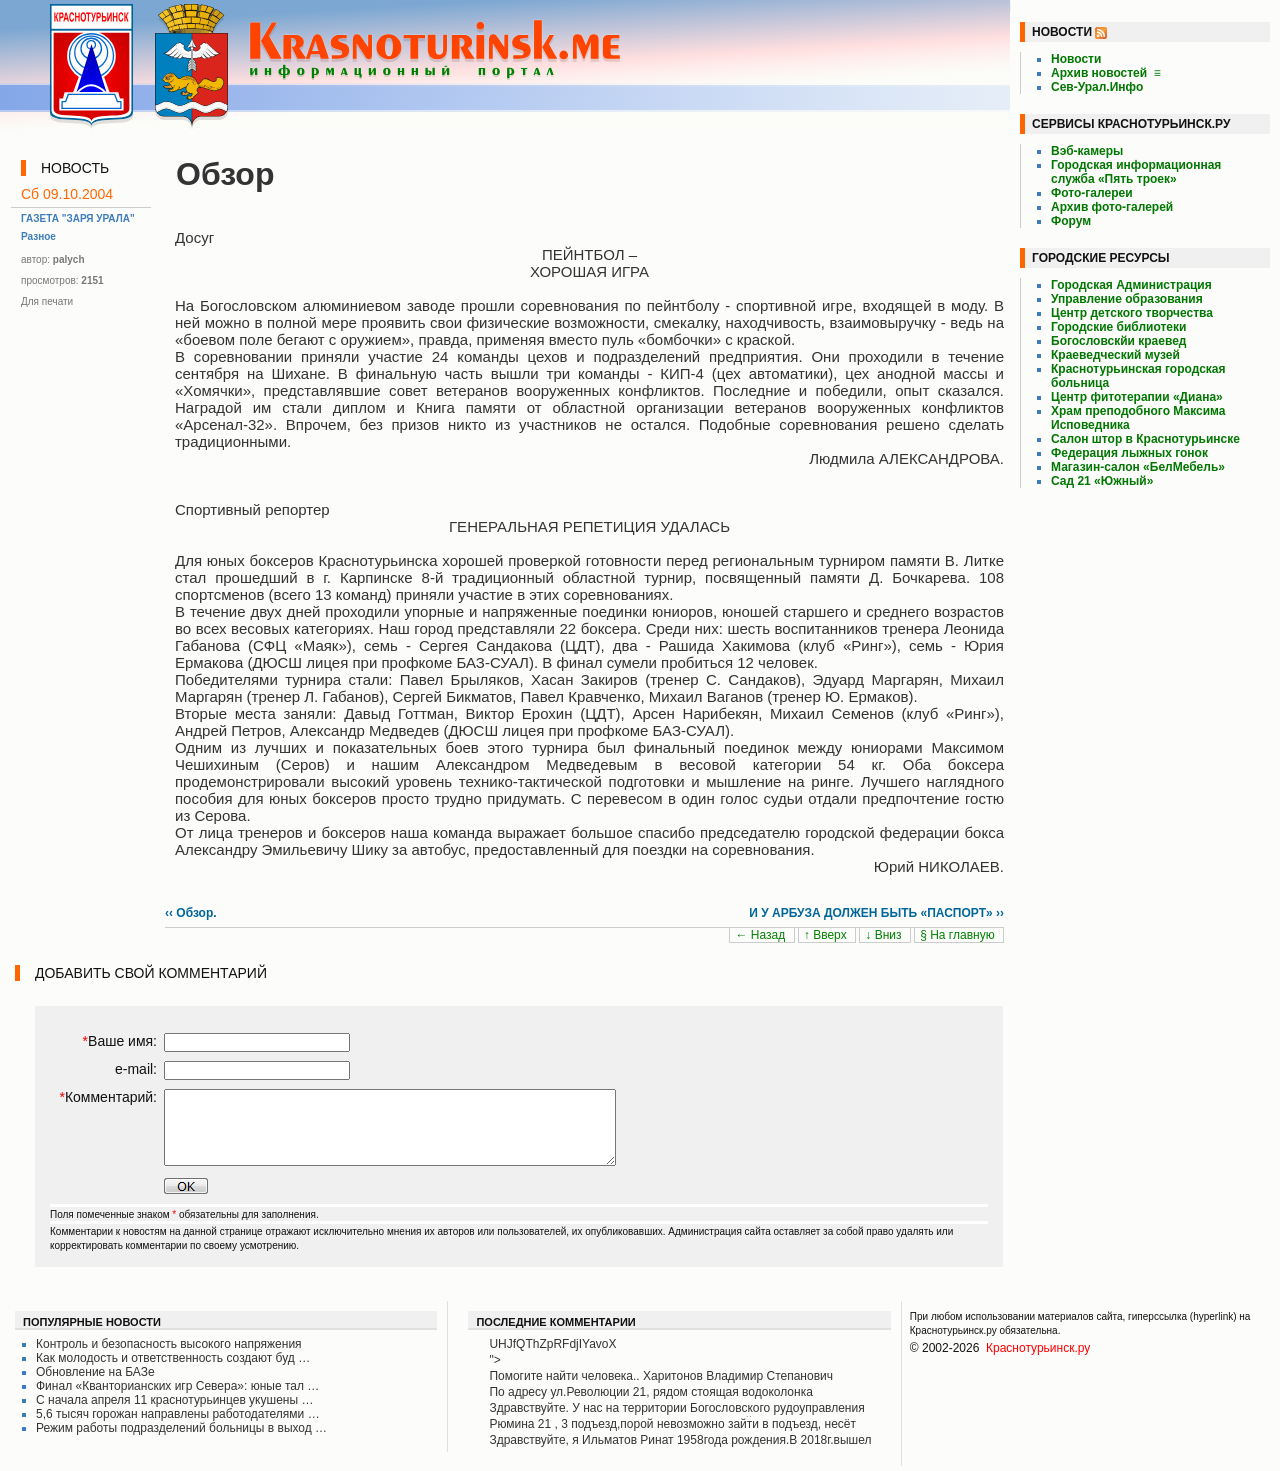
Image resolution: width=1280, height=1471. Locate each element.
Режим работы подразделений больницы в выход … (181, 1428)
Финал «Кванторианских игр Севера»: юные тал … (177, 1386)
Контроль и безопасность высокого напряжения (169, 1344)
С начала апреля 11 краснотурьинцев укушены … (174, 1400)
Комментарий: (108, 1097)
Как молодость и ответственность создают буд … (173, 1358)
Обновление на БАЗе (95, 1372)
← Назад (761, 935)
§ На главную (959, 935)
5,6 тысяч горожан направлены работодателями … (178, 1414)
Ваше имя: (120, 1041)
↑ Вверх (827, 935)
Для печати (47, 301)
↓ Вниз (885, 935)
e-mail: (136, 1069)
